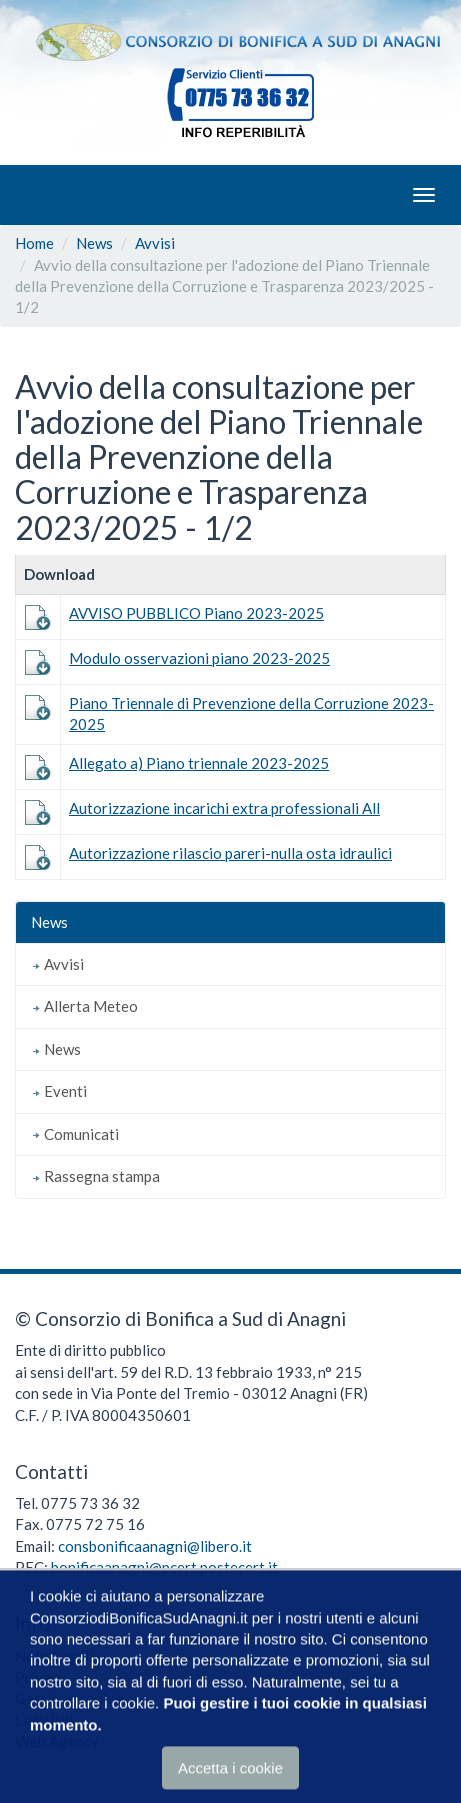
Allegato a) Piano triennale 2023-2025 (199, 763)
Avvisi (155, 243)
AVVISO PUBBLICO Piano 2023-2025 (196, 613)
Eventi (59, 1091)
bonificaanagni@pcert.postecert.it (164, 1567)
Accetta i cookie (230, 1768)
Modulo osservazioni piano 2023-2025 (199, 658)
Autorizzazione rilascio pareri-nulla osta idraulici (230, 853)
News (94, 243)
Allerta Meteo (84, 1006)
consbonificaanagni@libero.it (155, 1546)
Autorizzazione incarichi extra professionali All (224, 808)
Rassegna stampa (95, 1176)
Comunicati (75, 1134)
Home (34, 243)
